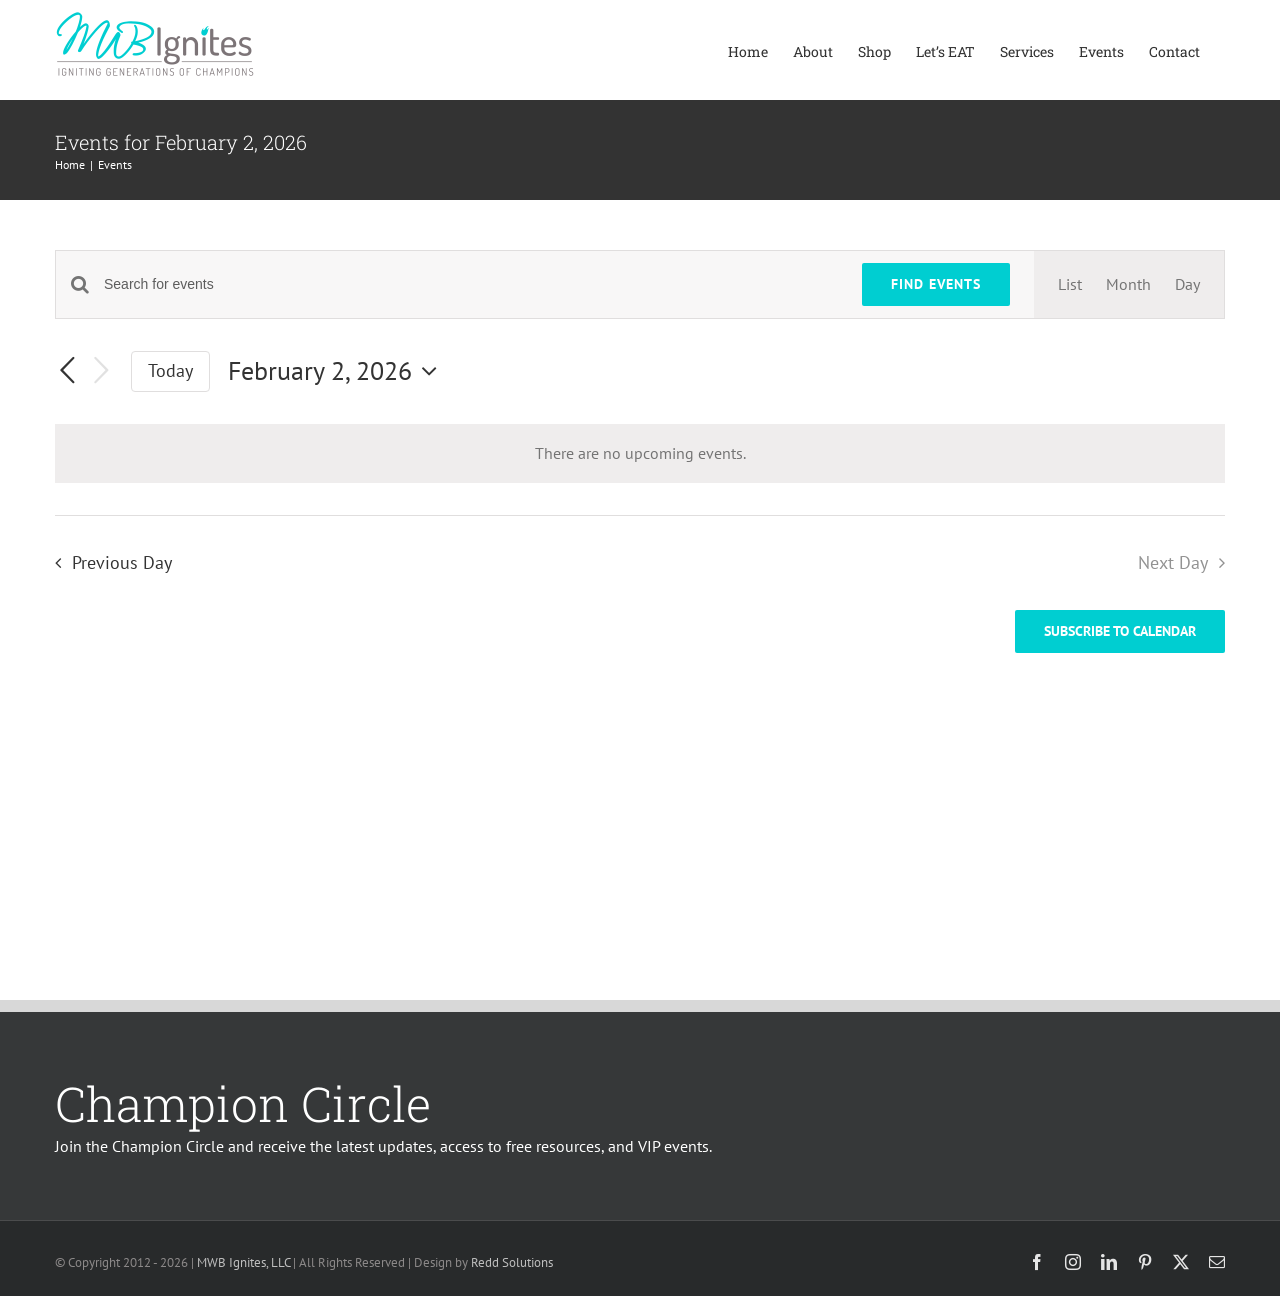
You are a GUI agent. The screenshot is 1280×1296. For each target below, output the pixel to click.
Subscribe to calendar (1120, 631)
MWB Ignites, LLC (243, 1262)
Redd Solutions (512, 1262)
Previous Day (122, 562)
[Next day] (101, 371)
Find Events (936, 284)
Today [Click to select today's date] (170, 370)
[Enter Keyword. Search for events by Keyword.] (471, 284)
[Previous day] (67, 372)
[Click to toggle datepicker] (337, 371)
